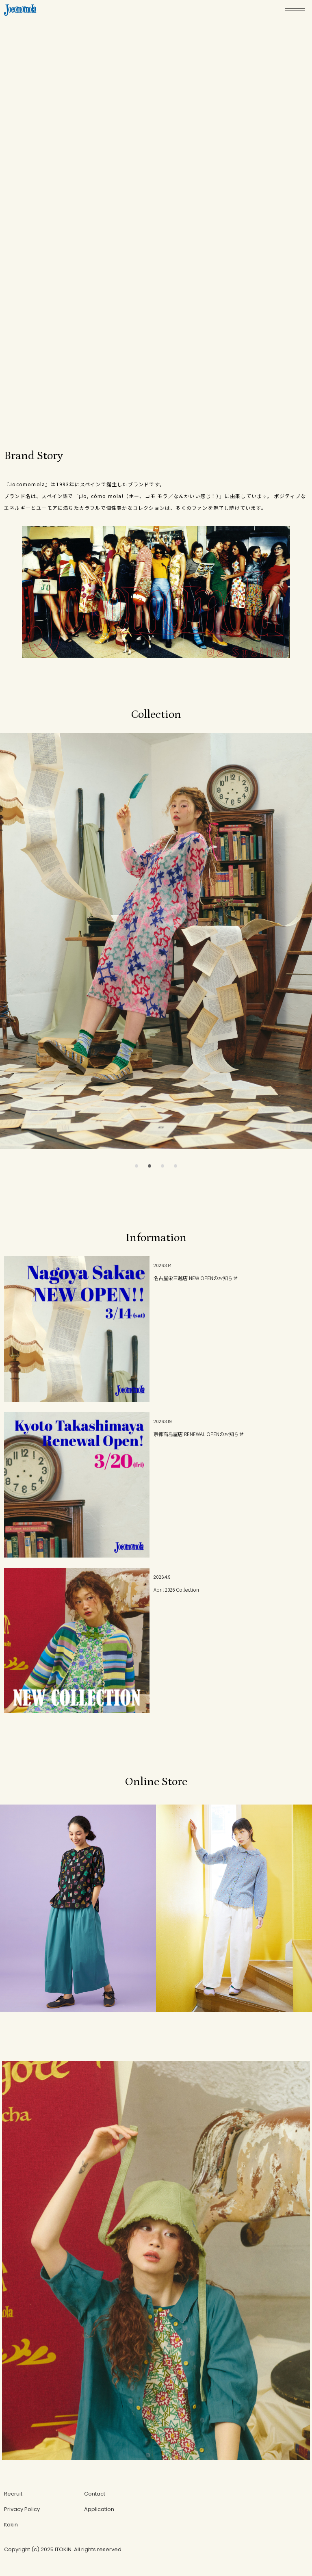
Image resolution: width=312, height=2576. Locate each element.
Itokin (11, 2524)
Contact (94, 2494)
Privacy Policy (22, 2509)
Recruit (13, 2494)
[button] (136, 1166)
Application (99, 2509)
